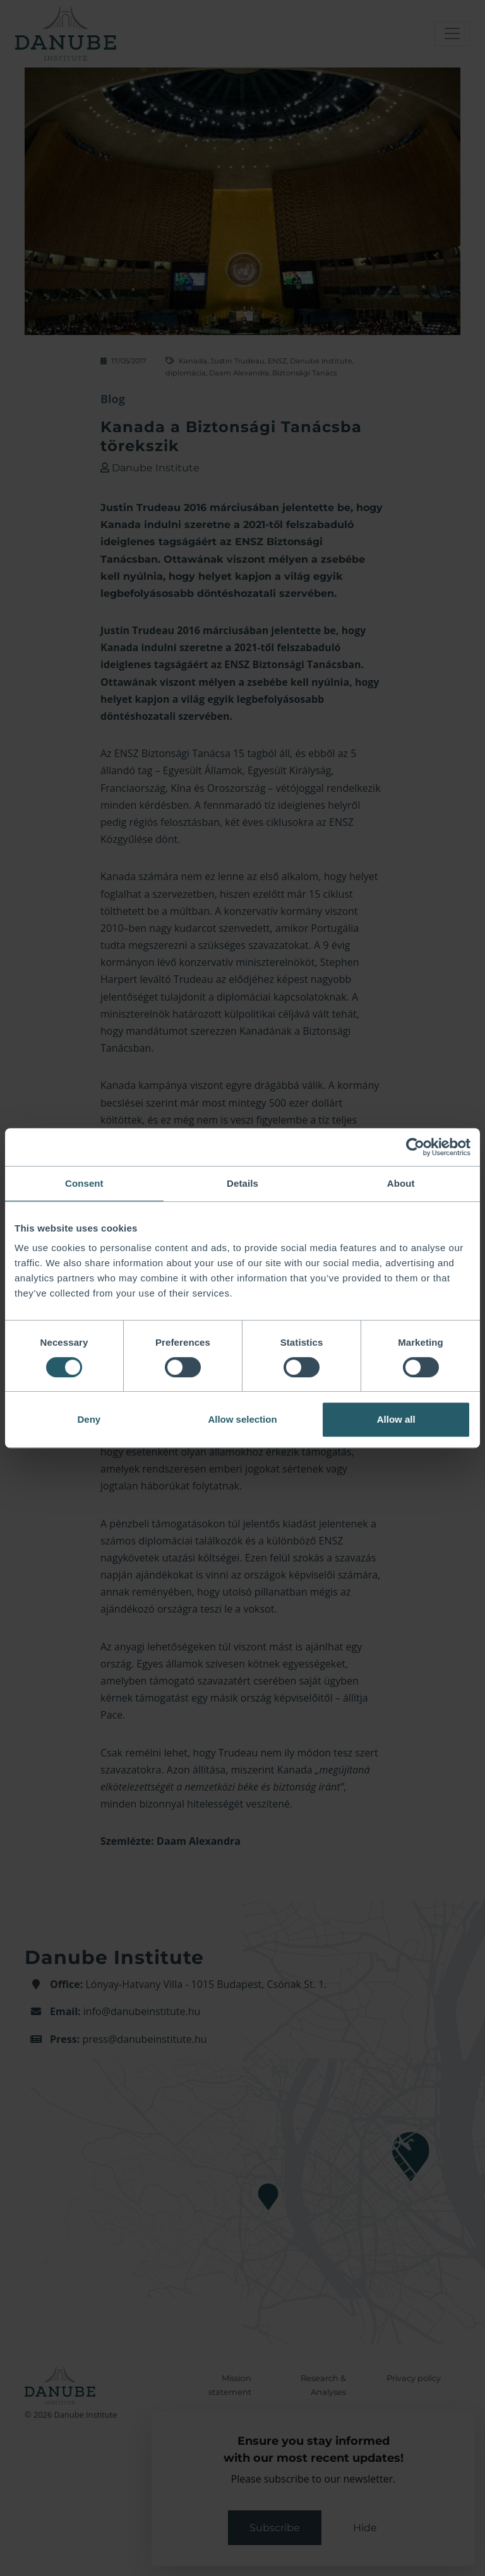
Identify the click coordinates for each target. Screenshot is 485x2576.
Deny (88, 1419)
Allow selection (242, 1419)
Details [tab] (242, 1183)
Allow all (396, 1419)
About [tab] (401, 1183)
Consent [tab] (84, 1183)
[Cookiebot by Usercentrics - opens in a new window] (415, 1147)
